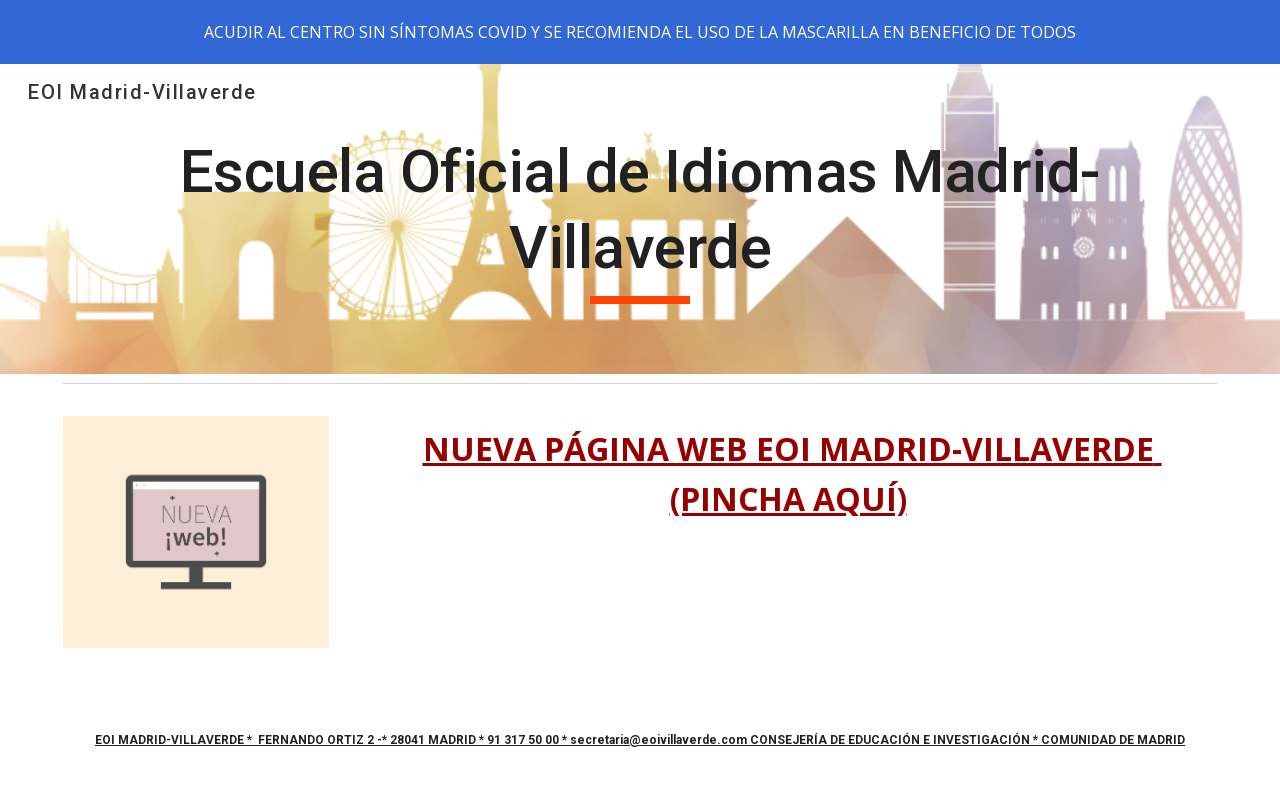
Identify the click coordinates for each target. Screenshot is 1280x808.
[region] (640, 32)
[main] (640, 218)
